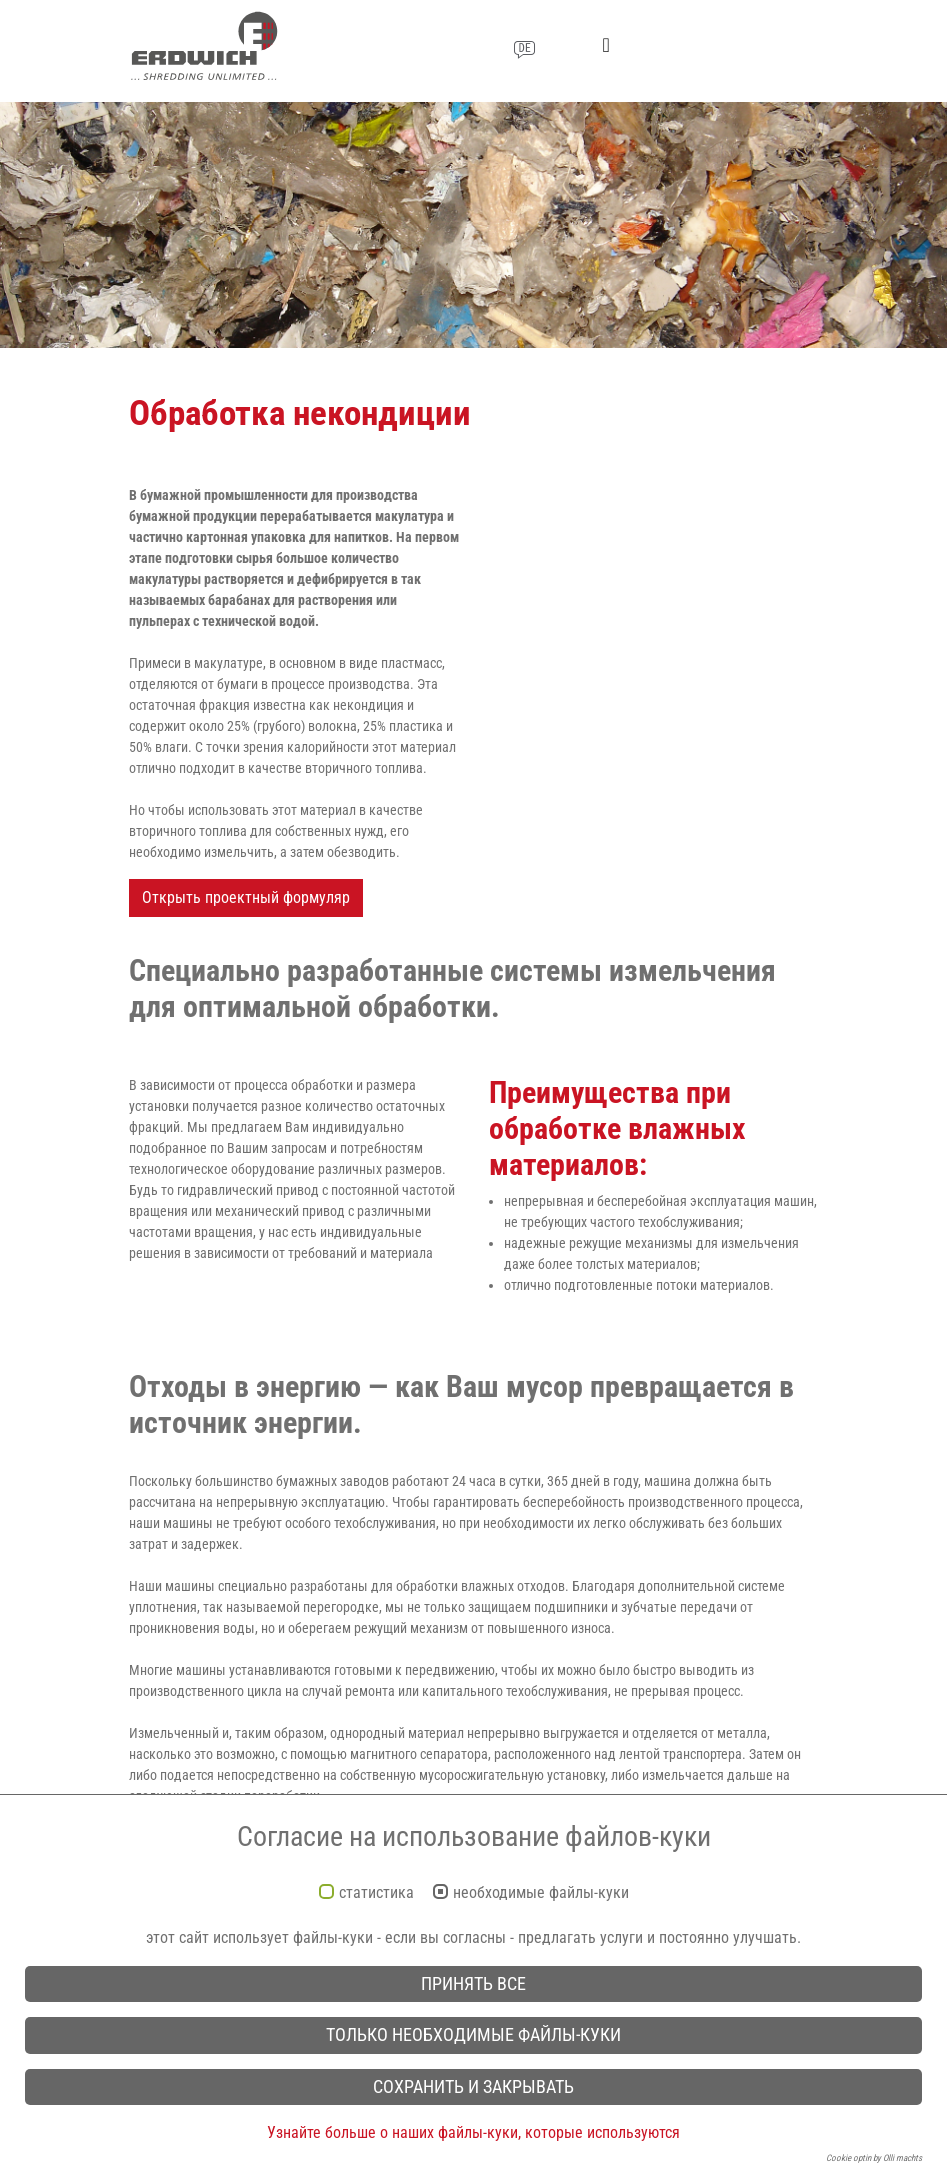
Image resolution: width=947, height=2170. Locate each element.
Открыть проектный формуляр (246, 897)
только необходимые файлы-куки (473, 2035)
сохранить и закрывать (473, 2087)
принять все (473, 1984)
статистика (376, 1893)
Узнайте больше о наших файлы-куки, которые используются (473, 2132)
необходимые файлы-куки (541, 1893)
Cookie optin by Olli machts (874, 2158)
